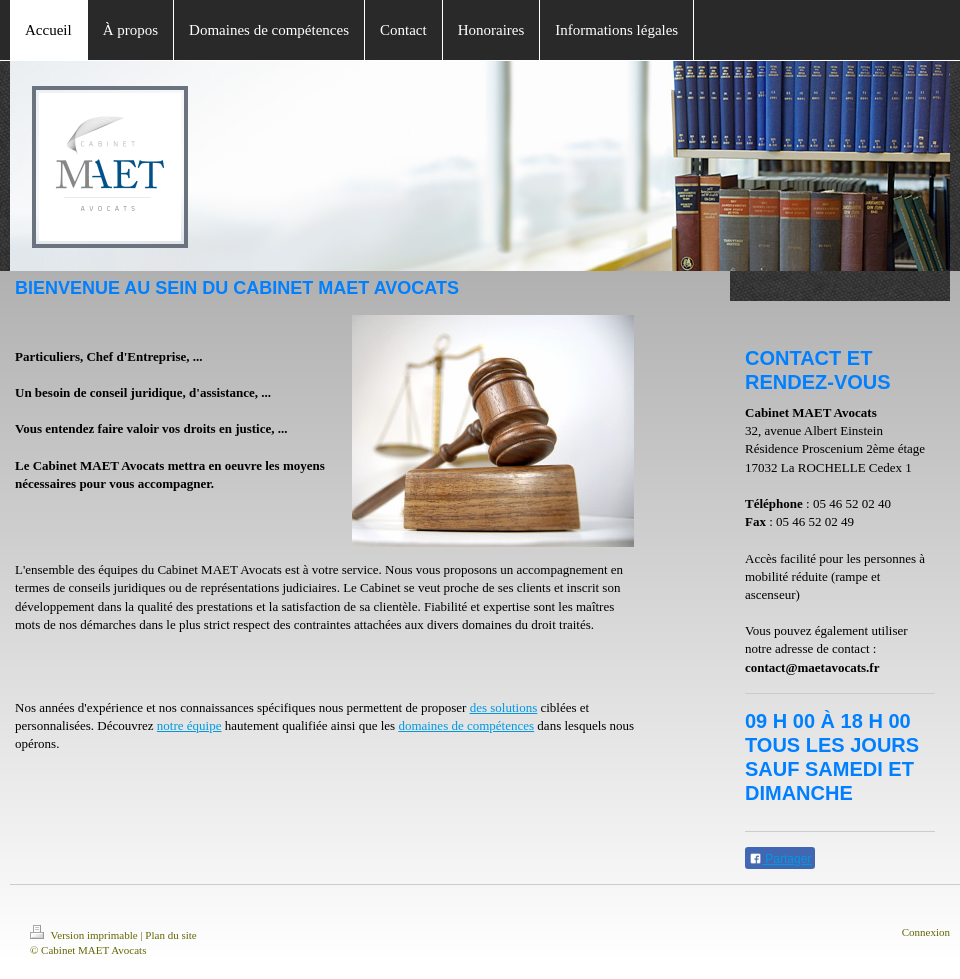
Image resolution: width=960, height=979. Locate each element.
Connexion (926, 932)
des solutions (504, 707)
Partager (780, 859)
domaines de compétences (466, 725)
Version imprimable (85, 935)
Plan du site (170, 935)
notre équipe (189, 725)
